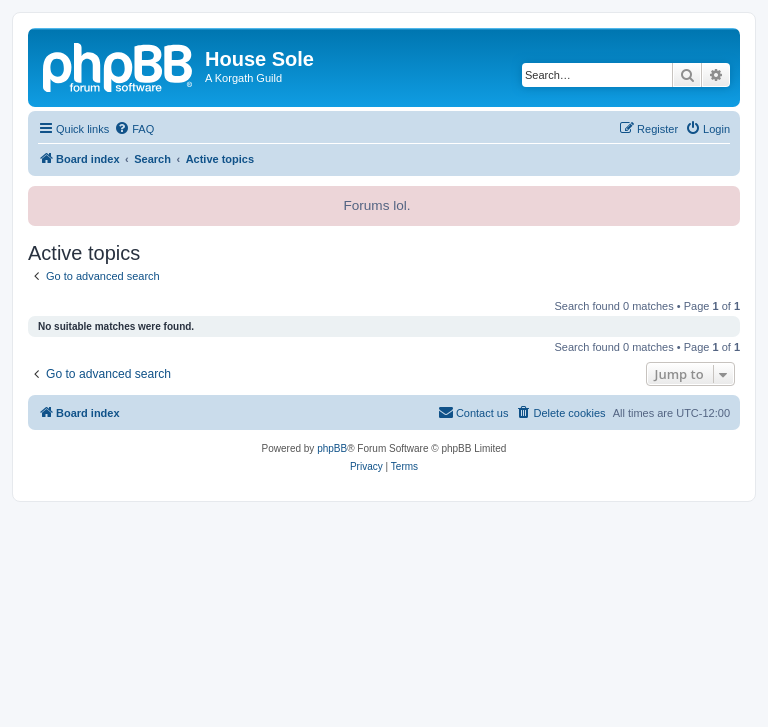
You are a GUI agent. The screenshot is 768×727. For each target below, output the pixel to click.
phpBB (332, 448)
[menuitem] (134, 129)
